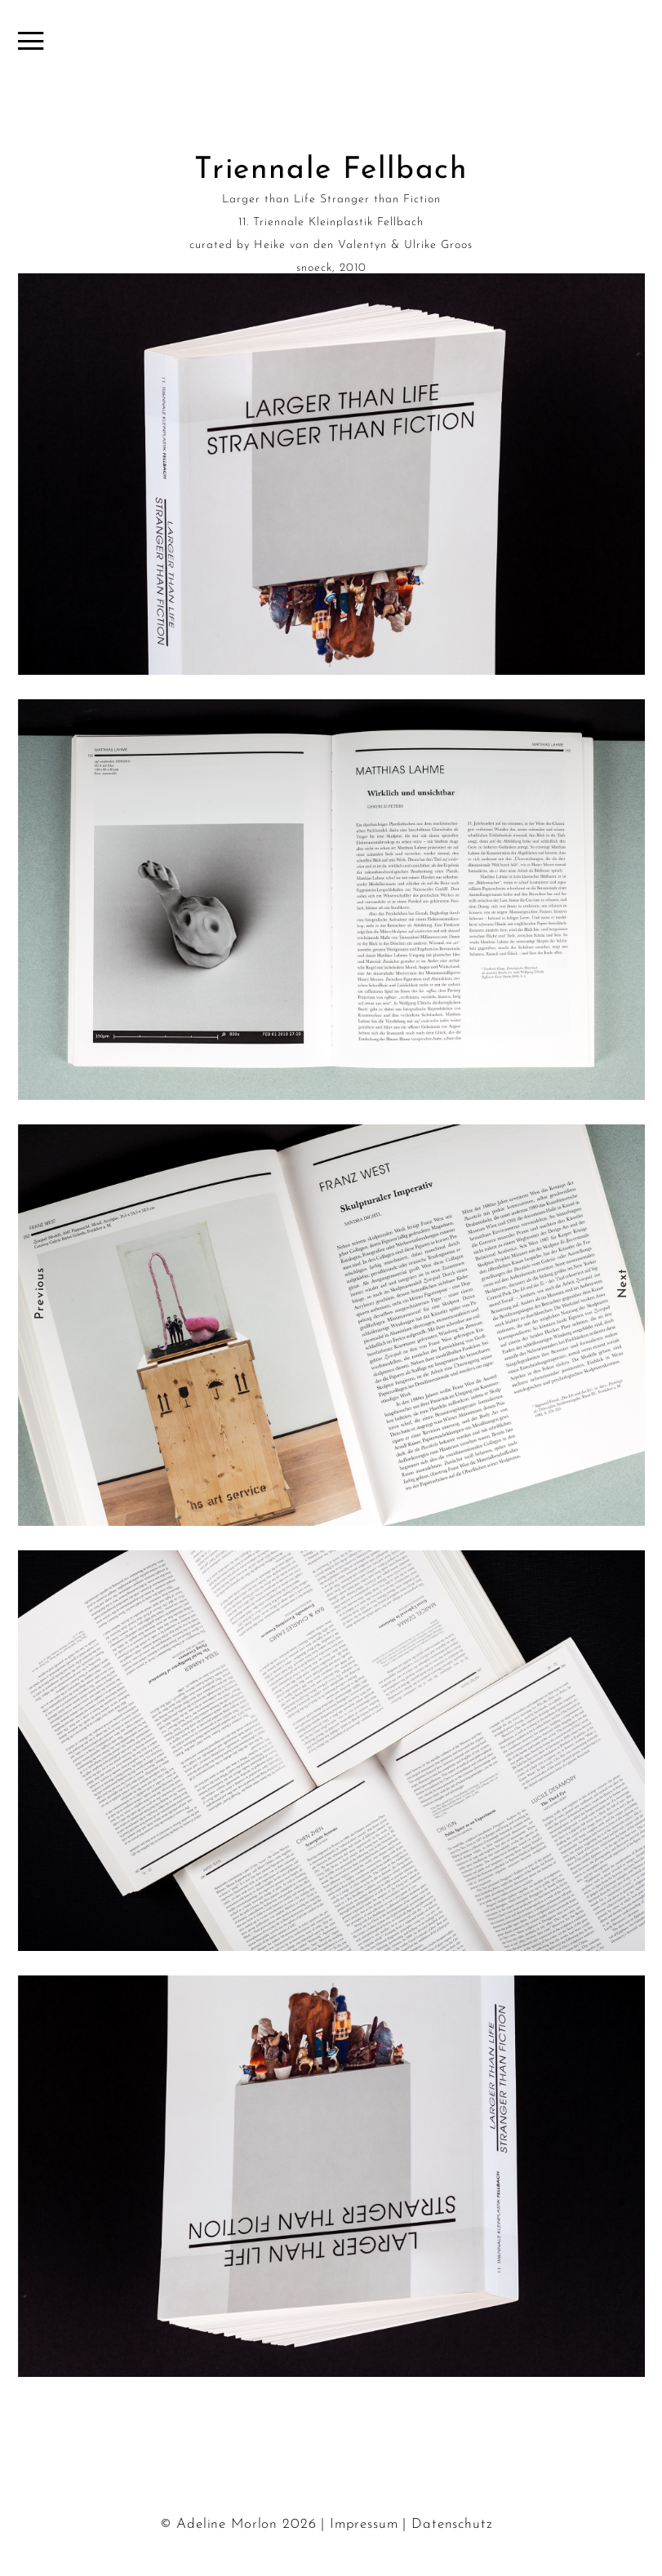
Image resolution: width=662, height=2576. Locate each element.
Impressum (364, 2524)
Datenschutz (451, 2524)
